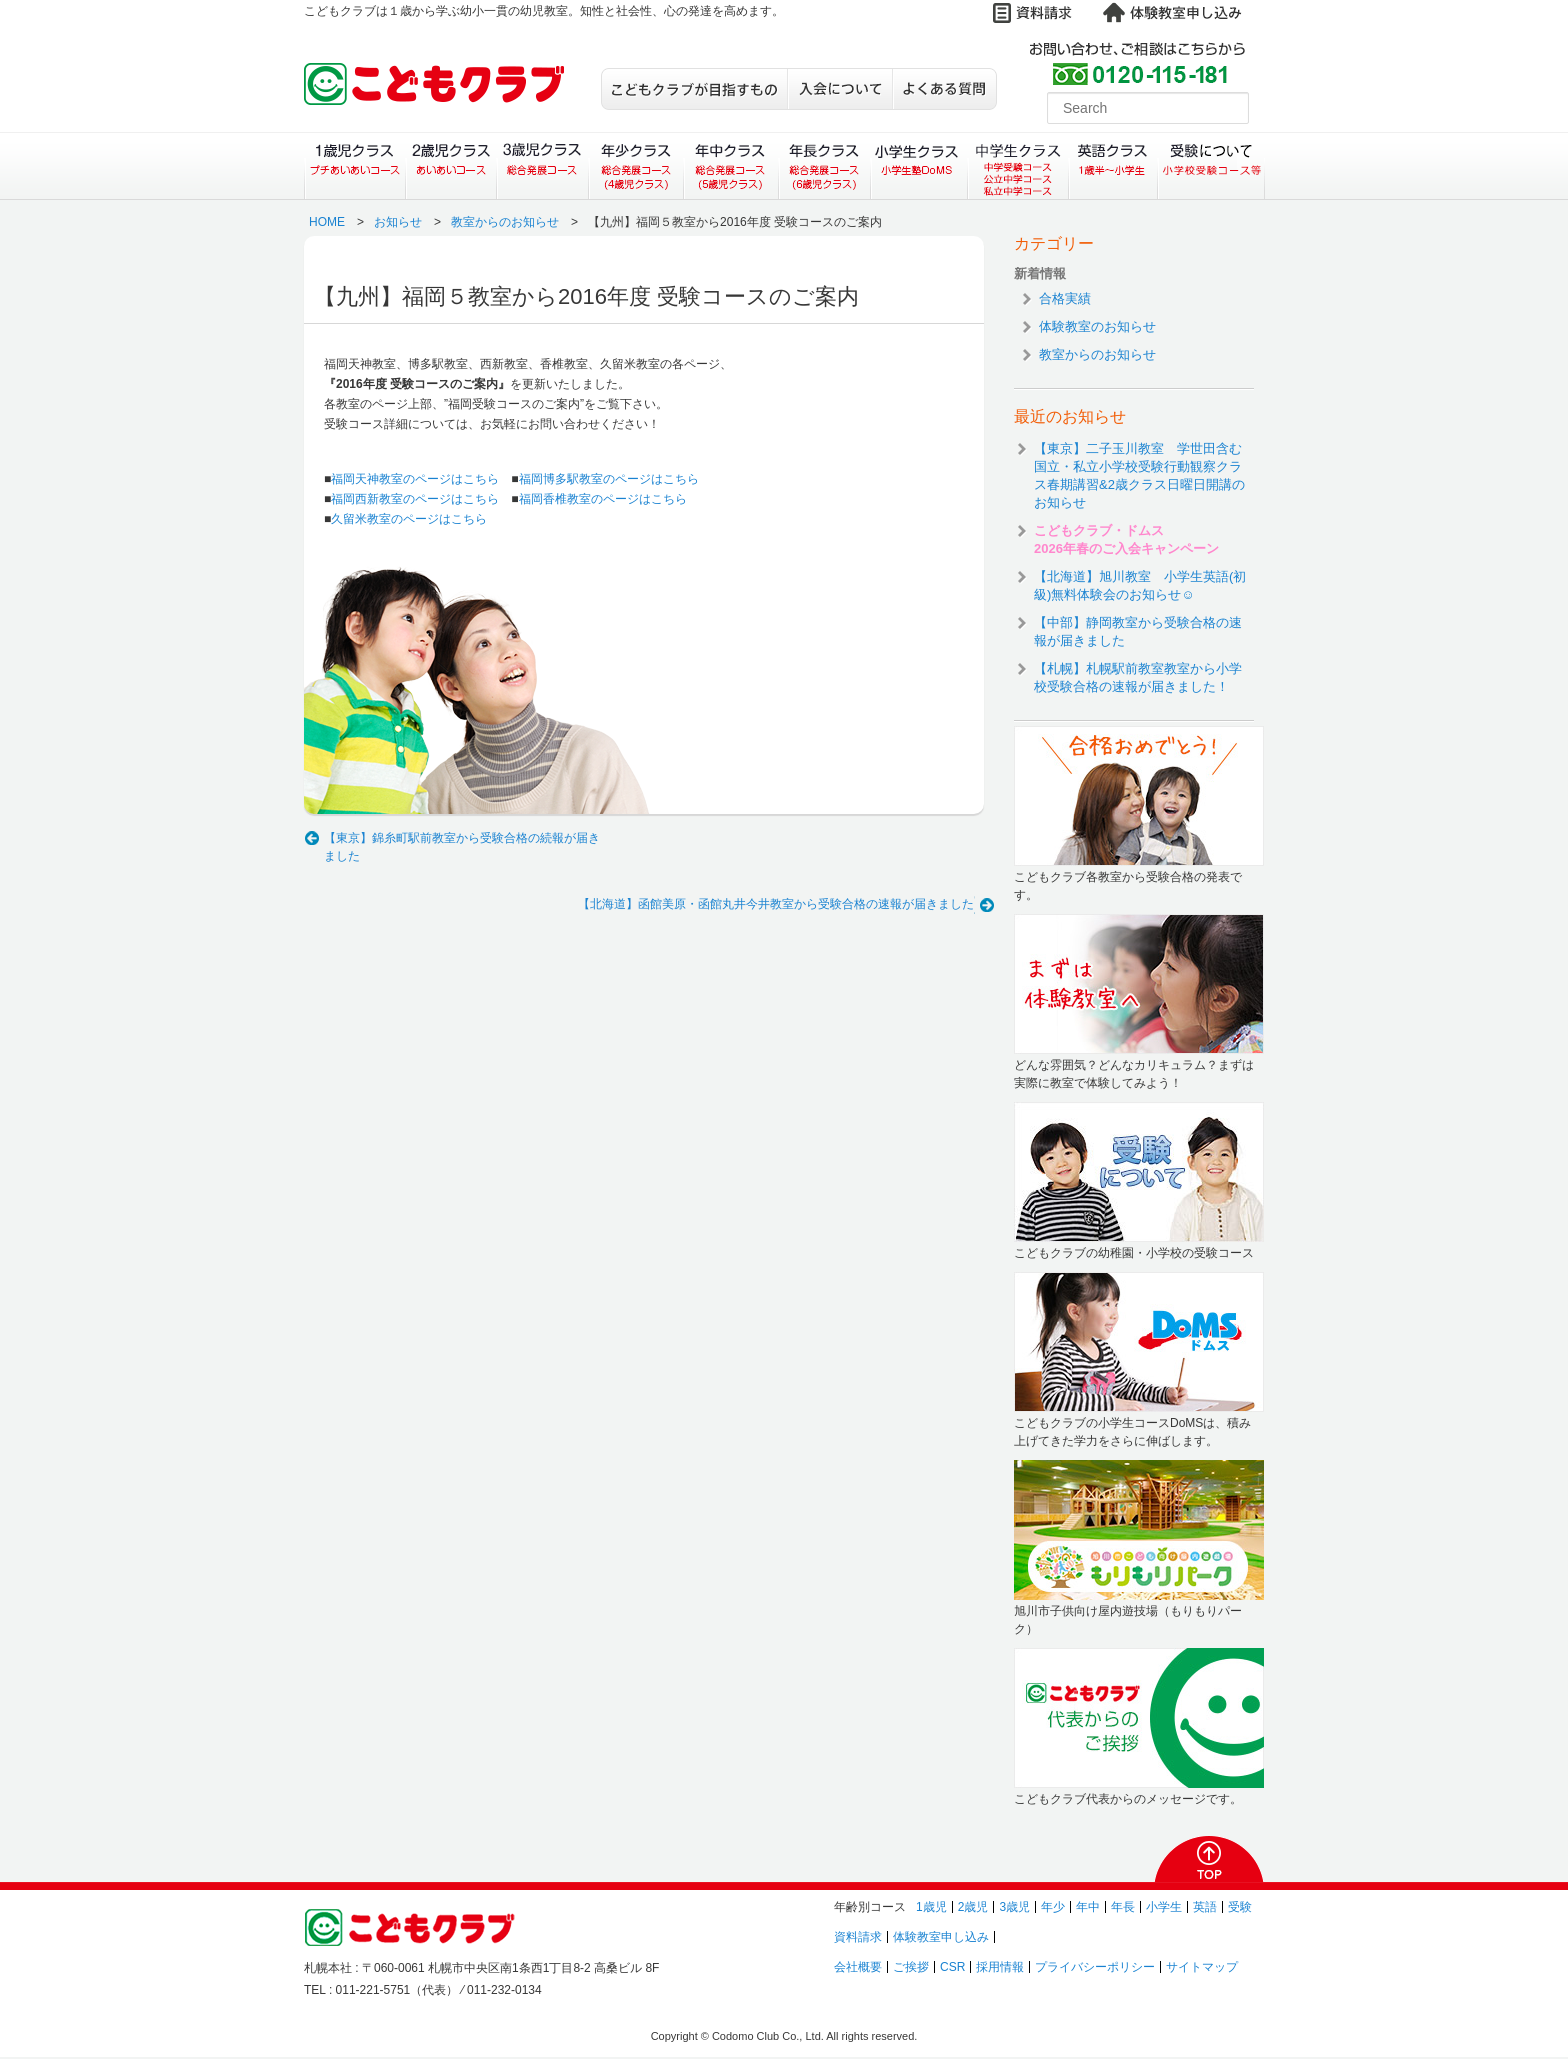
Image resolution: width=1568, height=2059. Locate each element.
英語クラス (1113, 166)
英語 (1205, 1907)
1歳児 (931, 1907)
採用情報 (1000, 1967)
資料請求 (858, 1937)
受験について (1211, 166)
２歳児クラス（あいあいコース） (450, 166)
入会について (839, 89)
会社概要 (858, 1967)
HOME (327, 222)
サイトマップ (1202, 1967)
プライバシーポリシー (1095, 1967)
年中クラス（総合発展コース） (730, 166)
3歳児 (1014, 1907)
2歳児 (973, 1907)
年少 (1053, 1907)
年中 (1088, 1907)
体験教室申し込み (941, 1937)
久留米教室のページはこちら (409, 519)
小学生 (1164, 1907)
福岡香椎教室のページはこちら (603, 499)
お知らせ (398, 222)
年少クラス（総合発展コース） (635, 166)
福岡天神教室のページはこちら (415, 479)
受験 (1240, 1907)
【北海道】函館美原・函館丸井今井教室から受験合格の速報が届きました (776, 904)
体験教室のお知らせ (1097, 326)
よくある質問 (944, 89)
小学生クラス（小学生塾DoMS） (920, 166)
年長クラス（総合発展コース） (824, 166)
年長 (1123, 1907)
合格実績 (1065, 298)
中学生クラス (1019, 166)
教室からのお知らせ (505, 222)
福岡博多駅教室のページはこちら (609, 479)
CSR (952, 1967)
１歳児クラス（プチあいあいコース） (354, 166)
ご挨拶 (911, 1967)
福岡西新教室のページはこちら (415, 499)
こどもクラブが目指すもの (694, 89)
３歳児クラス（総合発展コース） (542, 166)
